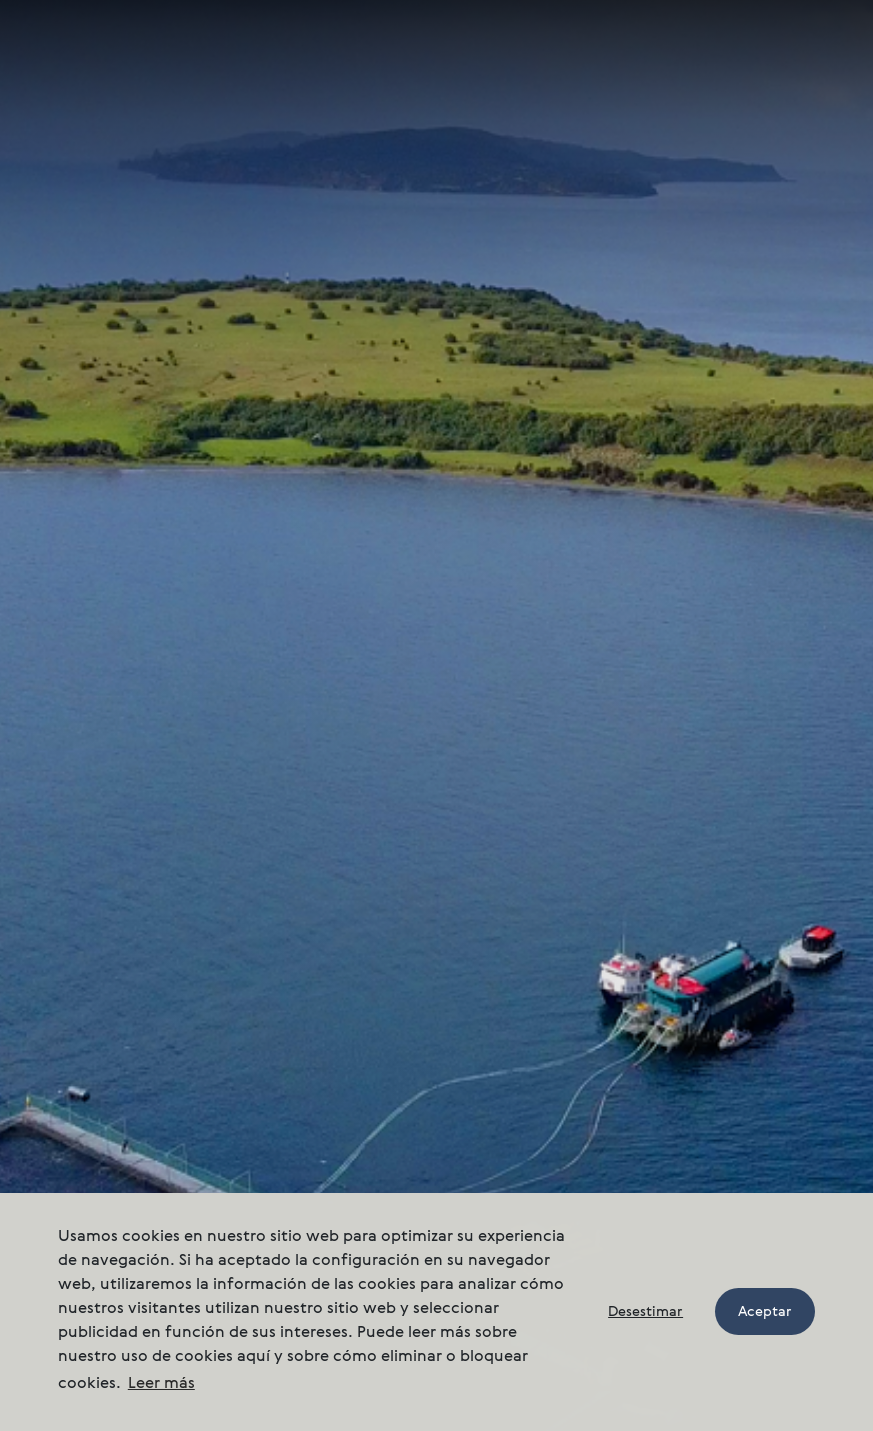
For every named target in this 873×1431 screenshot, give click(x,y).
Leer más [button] (161, 1384)
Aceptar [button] (765, 1312)
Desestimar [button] (645, 1312)
